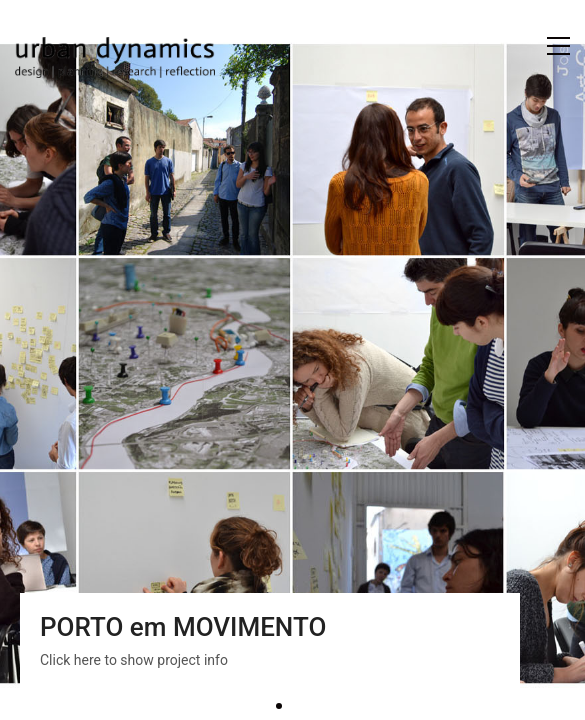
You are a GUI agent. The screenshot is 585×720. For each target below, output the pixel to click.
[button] (558, 46)
